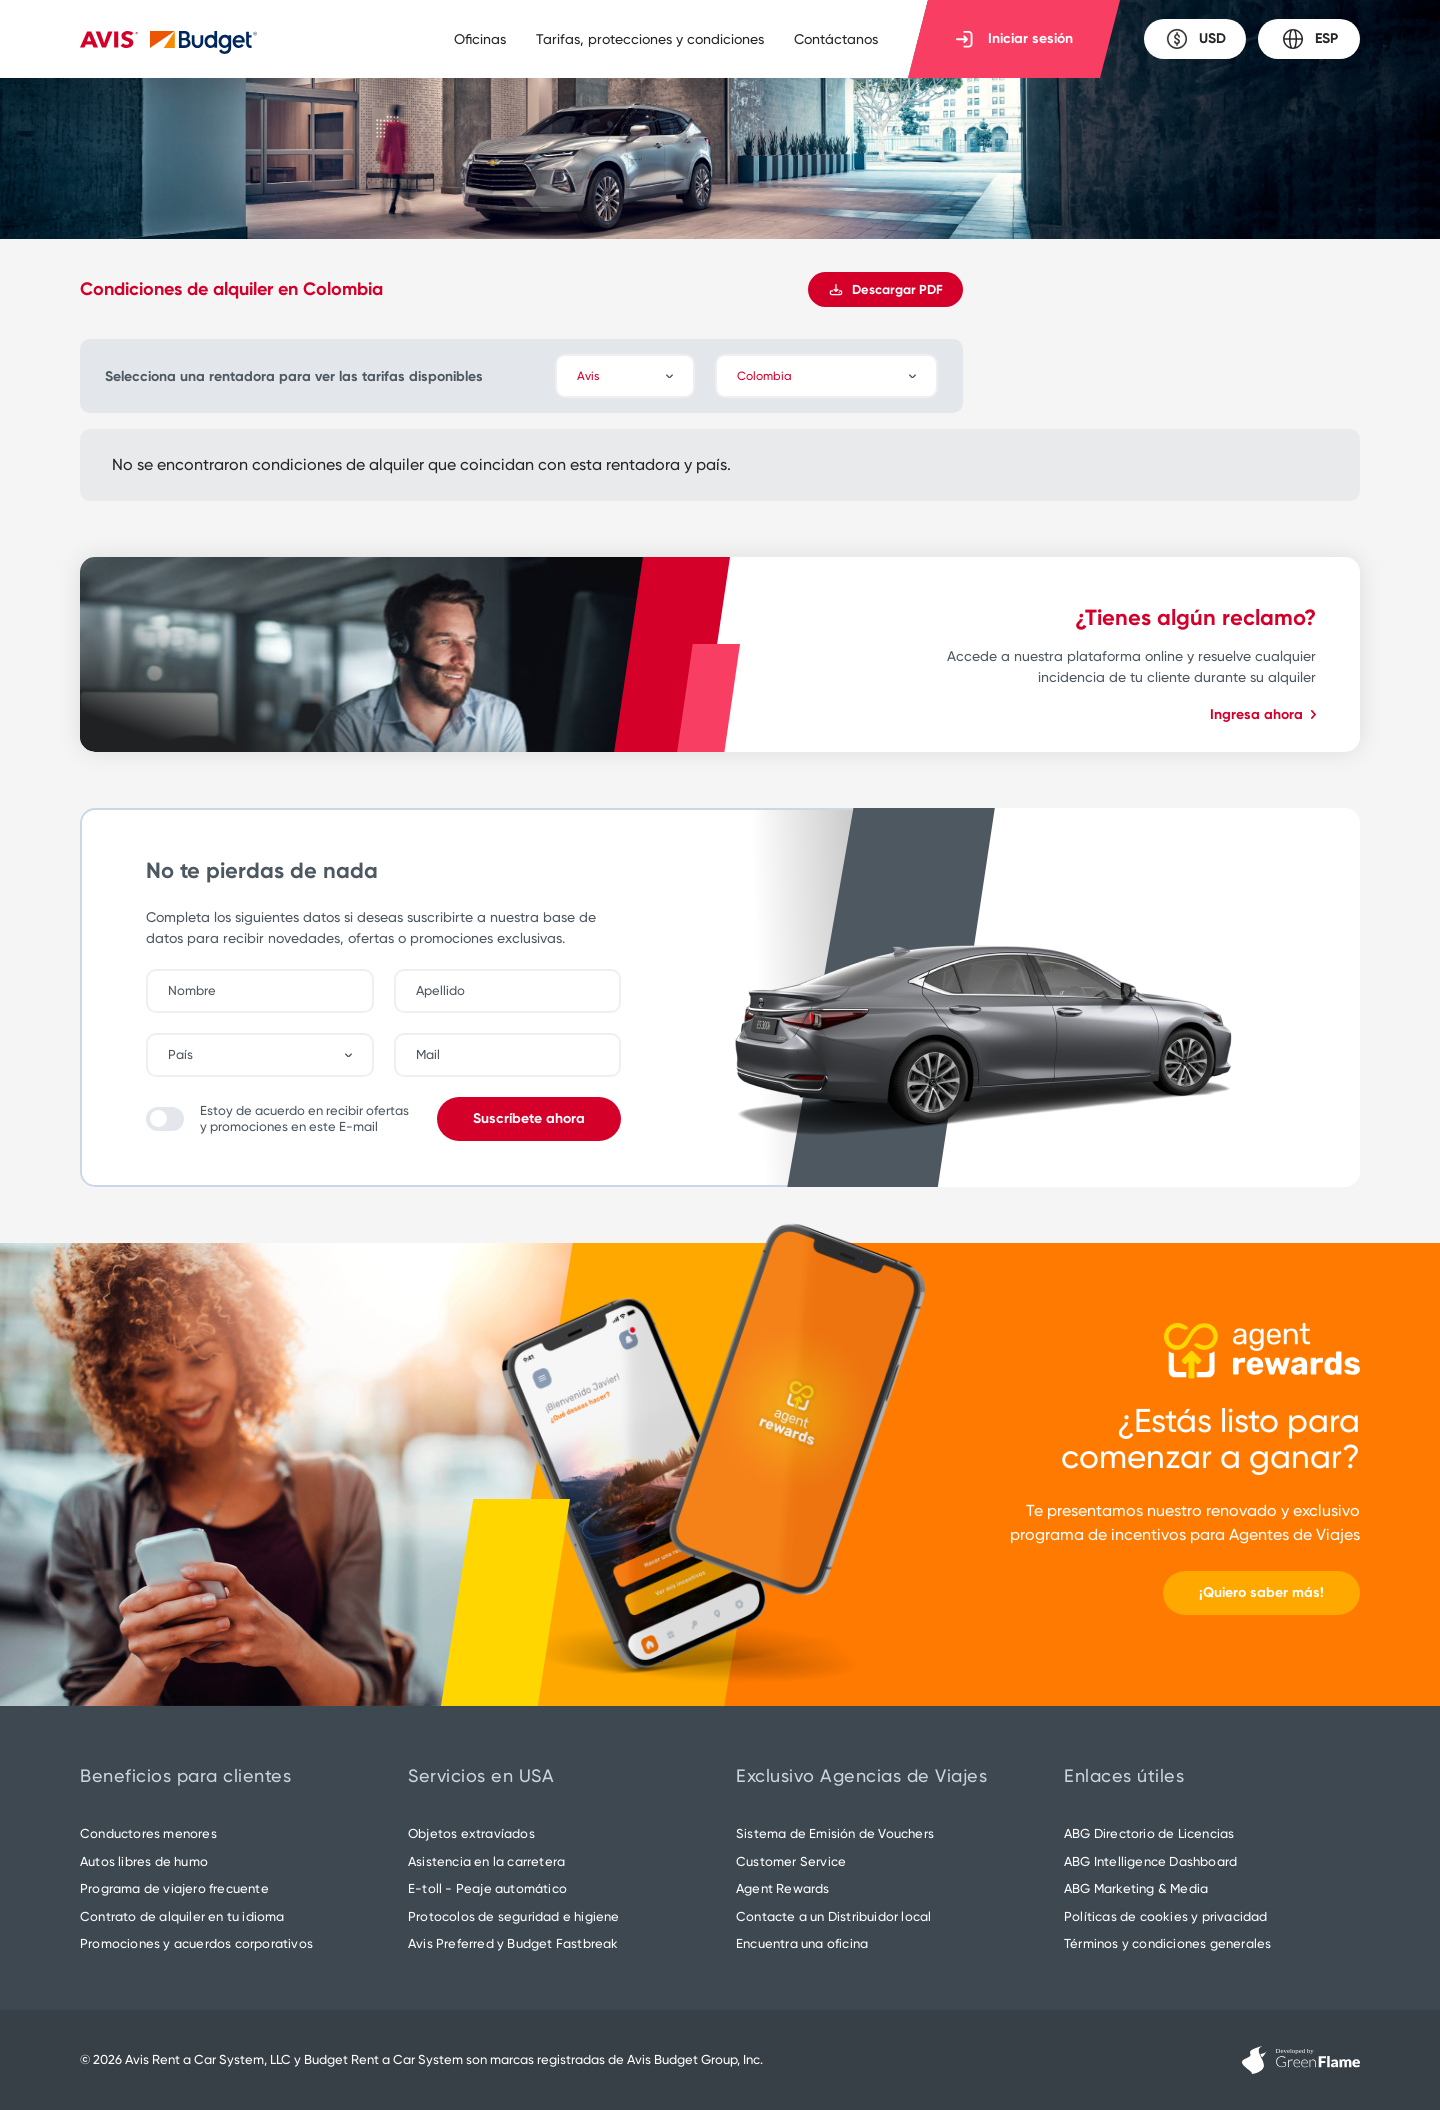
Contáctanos (836, 39)
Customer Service (791, 1861)
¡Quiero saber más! (1261, 1592)
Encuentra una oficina (802, 1943)
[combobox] (270, 1055)
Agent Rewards (783, 1888)
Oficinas (480, 39)
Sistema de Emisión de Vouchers (835, 1833)
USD (1195, 39)
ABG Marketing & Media (1136, 1888)
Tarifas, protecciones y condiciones (650, 39)
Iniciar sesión (1014, 39)
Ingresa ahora (1263, 714)
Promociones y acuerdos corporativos (196, 1943)
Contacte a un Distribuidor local (833, 1916)
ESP (1309, 39)
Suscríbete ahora (529, 1118)
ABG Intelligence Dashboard (1150, 1861)
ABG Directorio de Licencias (1149, 1833)
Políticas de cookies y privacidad (1166, 1916)
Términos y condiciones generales (1167, 1943)
